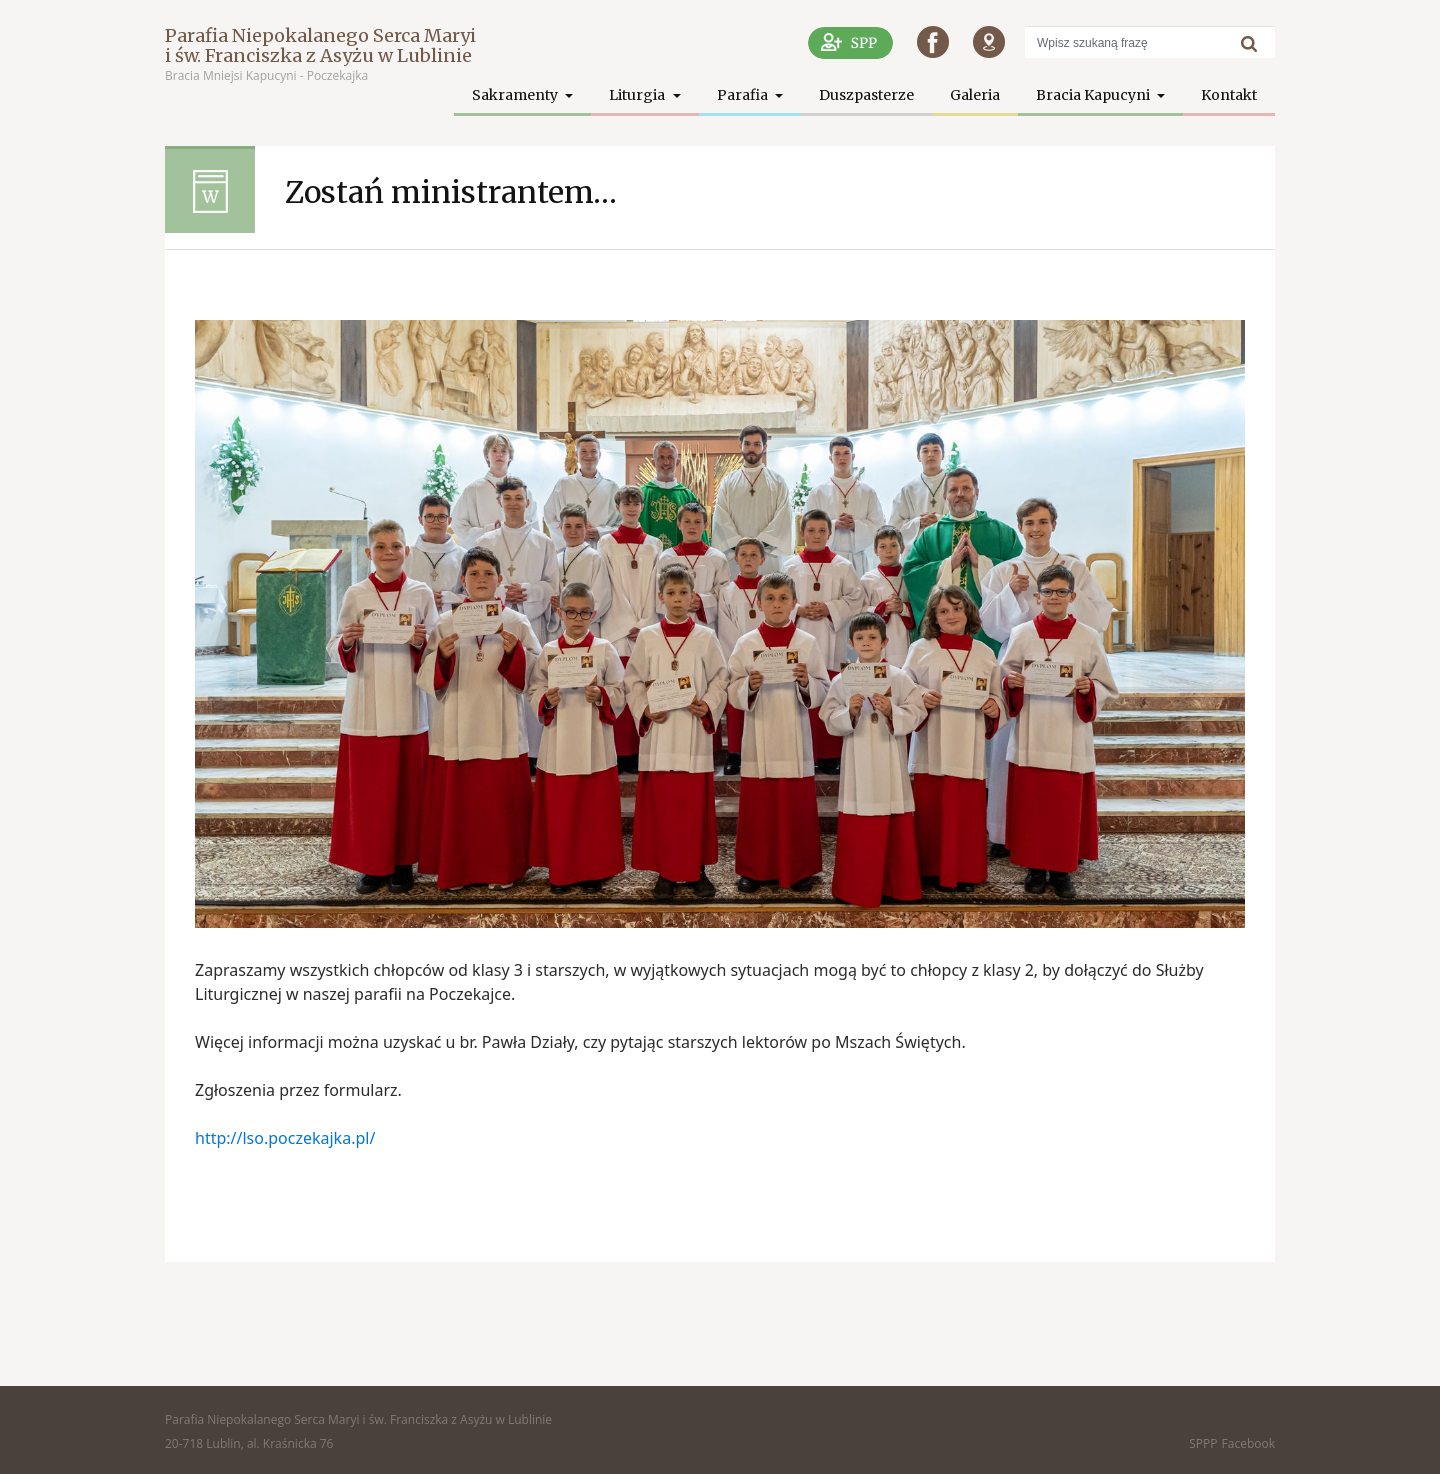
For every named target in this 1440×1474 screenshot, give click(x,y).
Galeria (975, 95)
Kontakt (1229, 95)
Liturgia (638, 95)
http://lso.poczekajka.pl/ (285, 1138)
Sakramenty (516, 95)
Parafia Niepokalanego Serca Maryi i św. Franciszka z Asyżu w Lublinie (320, 45)
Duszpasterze (866, 95)
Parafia (744, 95)
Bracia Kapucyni (1094, 95)
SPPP (1203, 1443)
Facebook (1248, 1443)
